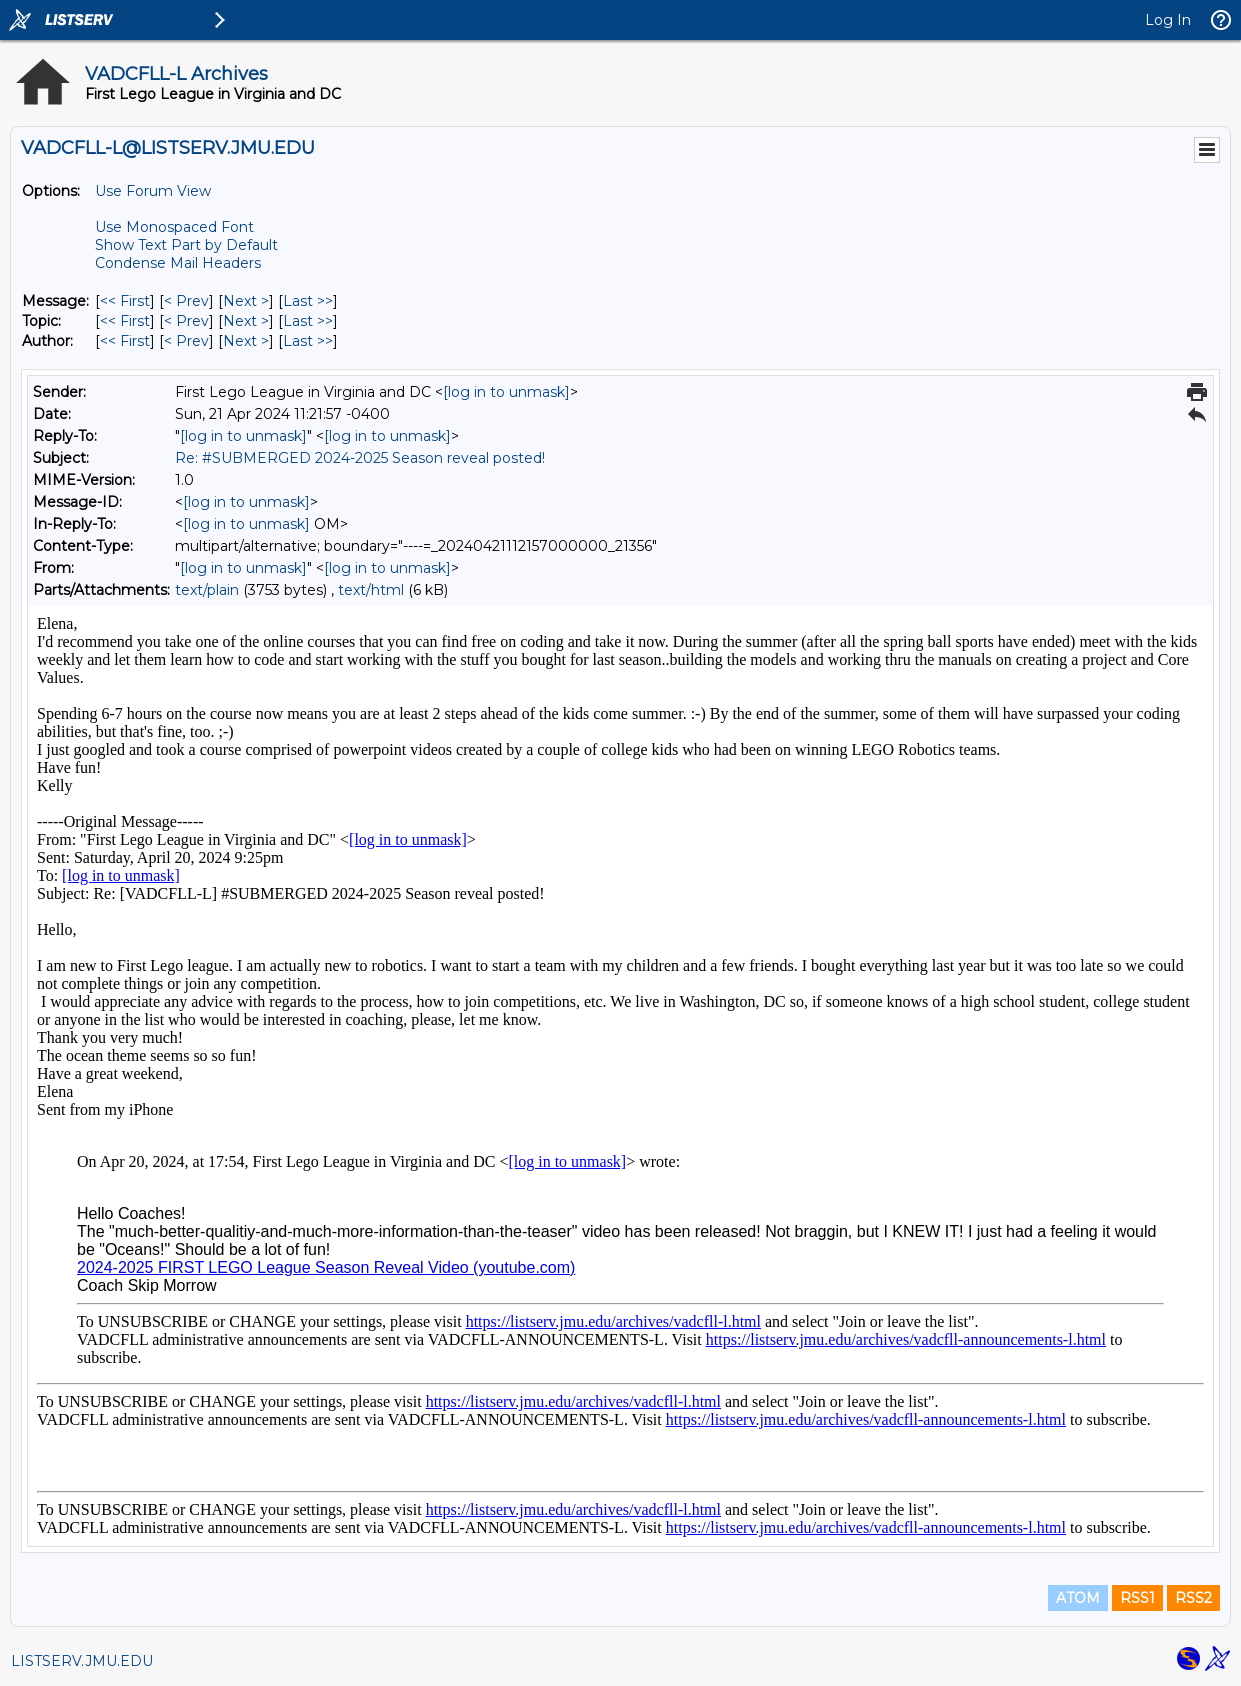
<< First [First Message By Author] (125, 341)
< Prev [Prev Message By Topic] (186, 321)
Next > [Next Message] (246, 301)
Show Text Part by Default (186, 245)
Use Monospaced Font (174, 227)
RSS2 (1193, 1598)
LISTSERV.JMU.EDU (82, 1661)
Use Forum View (153, 191)
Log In (1168, 20)
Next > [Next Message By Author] (246, 341)
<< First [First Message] (125, 301)
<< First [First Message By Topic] (125, 321)
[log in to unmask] (506, 392)
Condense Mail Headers (178, 263)
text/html (371, 590)
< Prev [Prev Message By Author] (186, 341)
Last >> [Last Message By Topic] (308, 321)
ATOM (1078, 1598)
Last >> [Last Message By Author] (308, 341)
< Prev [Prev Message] (186, 301)
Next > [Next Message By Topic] (246, 321)
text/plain (207, 590)
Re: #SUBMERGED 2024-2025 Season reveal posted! (360, 458)
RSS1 (1137, 1598)
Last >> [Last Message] (308, 301)
